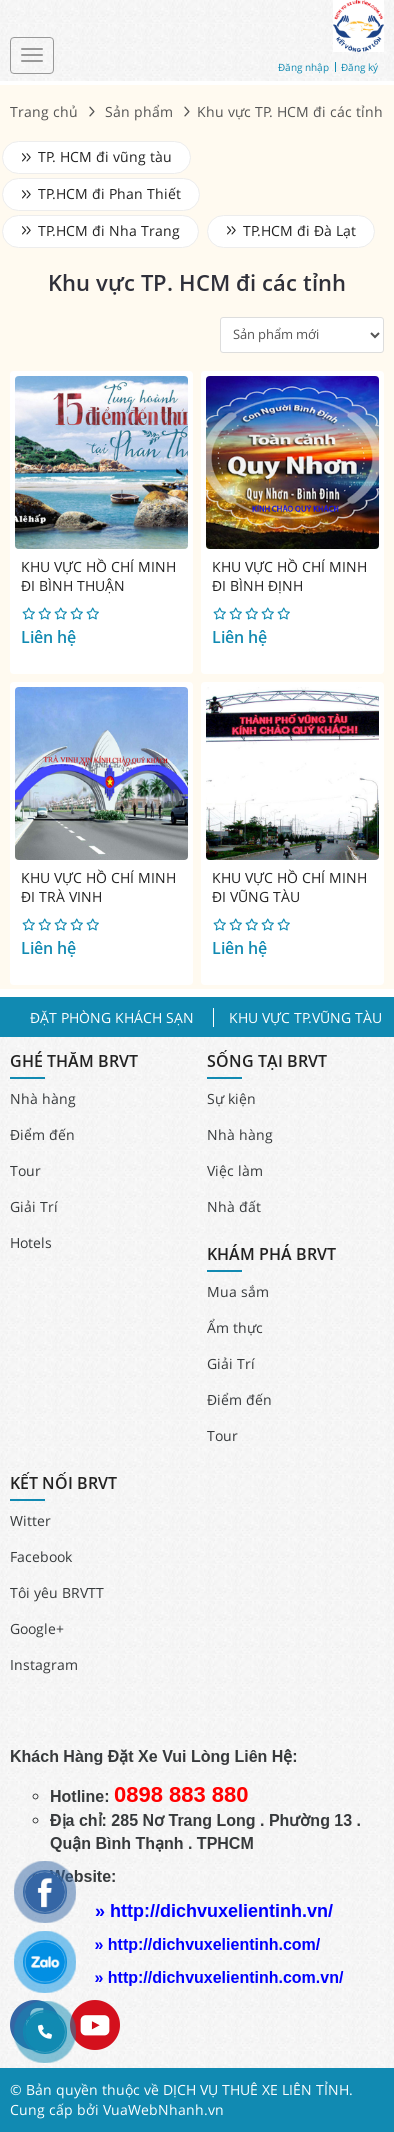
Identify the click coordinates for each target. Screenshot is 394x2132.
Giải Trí (34, 1206)
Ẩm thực (235, 1327)
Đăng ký (359, 67)
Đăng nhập (303, 67)
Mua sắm (238, 1291)
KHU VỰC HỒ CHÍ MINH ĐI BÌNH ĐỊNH (289, 576)
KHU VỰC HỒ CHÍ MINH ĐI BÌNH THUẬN (98, 576)
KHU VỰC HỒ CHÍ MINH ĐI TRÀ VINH (98, 887)
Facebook (41, 1556)
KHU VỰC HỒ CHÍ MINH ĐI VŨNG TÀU (289, 887)
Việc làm (235, 1170)
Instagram (44, 1664)
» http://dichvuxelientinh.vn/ (214, 1911)
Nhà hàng (43, 1098)
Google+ (37, 1628)
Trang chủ (44, 111)
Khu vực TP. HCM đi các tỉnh (197, 282)
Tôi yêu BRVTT (57, 1592)
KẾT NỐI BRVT (63, 1483)
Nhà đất (234, 1206)
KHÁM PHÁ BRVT (271, 1254)
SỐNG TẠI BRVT (267, 1061)
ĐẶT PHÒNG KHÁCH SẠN (112, 1017)
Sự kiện (231, 1098)
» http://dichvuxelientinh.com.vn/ (218, 1977)
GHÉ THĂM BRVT (74, 1061)
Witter (30, 1520)
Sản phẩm (139, 111)
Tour (25, 1170)
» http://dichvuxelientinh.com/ (207, 1944)
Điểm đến (42, 1134)
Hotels (31, 1242)
